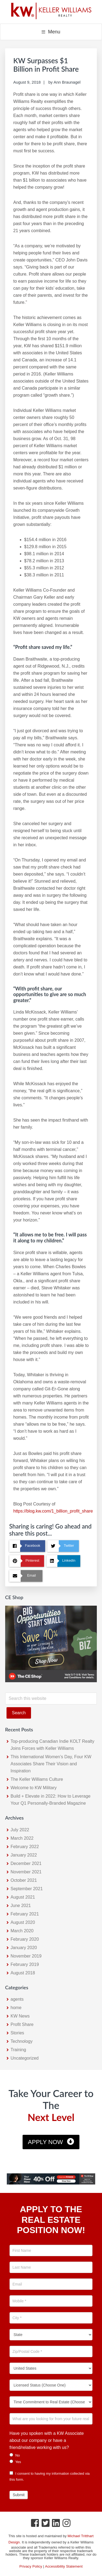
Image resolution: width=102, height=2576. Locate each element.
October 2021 (24, 1880)
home (16, 2007)
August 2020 (23, 1922)
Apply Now (45, 2142)
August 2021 (23, 1897)
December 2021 (26, 1863)
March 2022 (22, 1838)
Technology (22, 2041)
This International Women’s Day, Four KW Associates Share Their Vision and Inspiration (51, 1763)
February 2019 (25, 1964)
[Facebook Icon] (35, 2524)
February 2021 (25, 1914)
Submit (19, 2495)
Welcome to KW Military (34, 1787)
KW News (20, 2016)
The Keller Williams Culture (37, 1779)
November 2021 (26, 1872)
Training (18, 2049)
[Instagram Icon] (67, 2524)
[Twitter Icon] (46, 2524)
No (15, 2455)
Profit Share (22, 2024)
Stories (17, 2033)
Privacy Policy (30, 2566)
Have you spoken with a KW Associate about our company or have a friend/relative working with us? (47, 2440)
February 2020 (25, 1939)
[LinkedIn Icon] (56, 2524)
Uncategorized (25, 2058)
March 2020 (22, 1930)
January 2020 (24, 1947)
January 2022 (24, 1855)
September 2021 (27, 1888)
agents (17, 1999)
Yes (15, 2462)
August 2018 (23, 1973)
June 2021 (21, 1905)
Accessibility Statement (64, 2566)
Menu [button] (54, 31)
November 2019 (26, 1956)
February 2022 (25, 1846)
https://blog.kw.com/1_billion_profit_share (53, 1511)
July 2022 (20, 1829)
